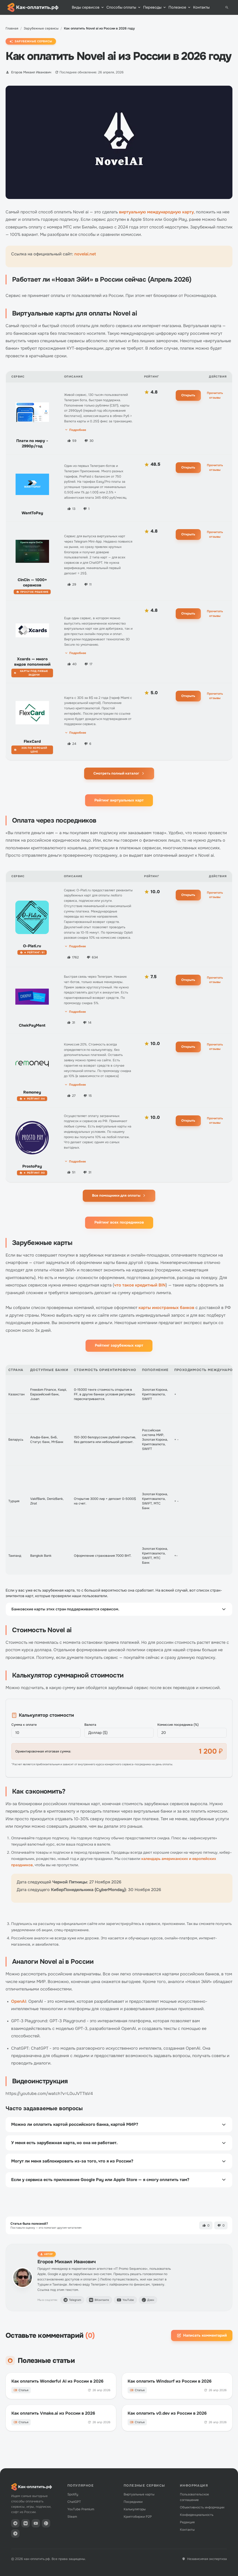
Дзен (148, 2300)
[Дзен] (46, 2523)
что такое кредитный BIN (140, 1285)
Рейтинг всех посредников (119, 1222)
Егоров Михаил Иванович (66, 2262)
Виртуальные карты (139, 2494)
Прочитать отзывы (215, 395)
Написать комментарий (202, 2335)
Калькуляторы (135, 2509)
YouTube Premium (80, 2509)
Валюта (90, 1725)
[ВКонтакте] (25, 2523)
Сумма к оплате (24, 1725)
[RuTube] (15, 2533)
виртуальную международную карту (156, 212)
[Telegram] (15, 2523)
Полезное (180, 7)
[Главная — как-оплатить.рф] (32, 7)
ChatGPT (74, 2502)
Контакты (201, 7)
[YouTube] (36, 2523)
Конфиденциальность (196, 2515)
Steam (72, 2516)
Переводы (155, 7)
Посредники (133, 2502)
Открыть (188, 395)
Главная (12, 28)
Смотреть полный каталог (119, 773)
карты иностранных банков (166, 1307)
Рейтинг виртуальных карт (119, 800)
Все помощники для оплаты (119, 1195)
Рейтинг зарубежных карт (119, 1345)
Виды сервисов (88, 7)
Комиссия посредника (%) (178, 1725)
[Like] (71, 441)
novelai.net (85, 254)
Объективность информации (202, 2507)
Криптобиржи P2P (138, 2516)
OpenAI (18, 2001)
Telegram (72, 2300)
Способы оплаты (123, 7)
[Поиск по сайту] (227, 7)
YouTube (125, 2300)
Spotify (72, 2494)
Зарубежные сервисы (41, 28)
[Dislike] (88, 441)
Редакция (187, 2522)
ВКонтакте (99, 2300)
